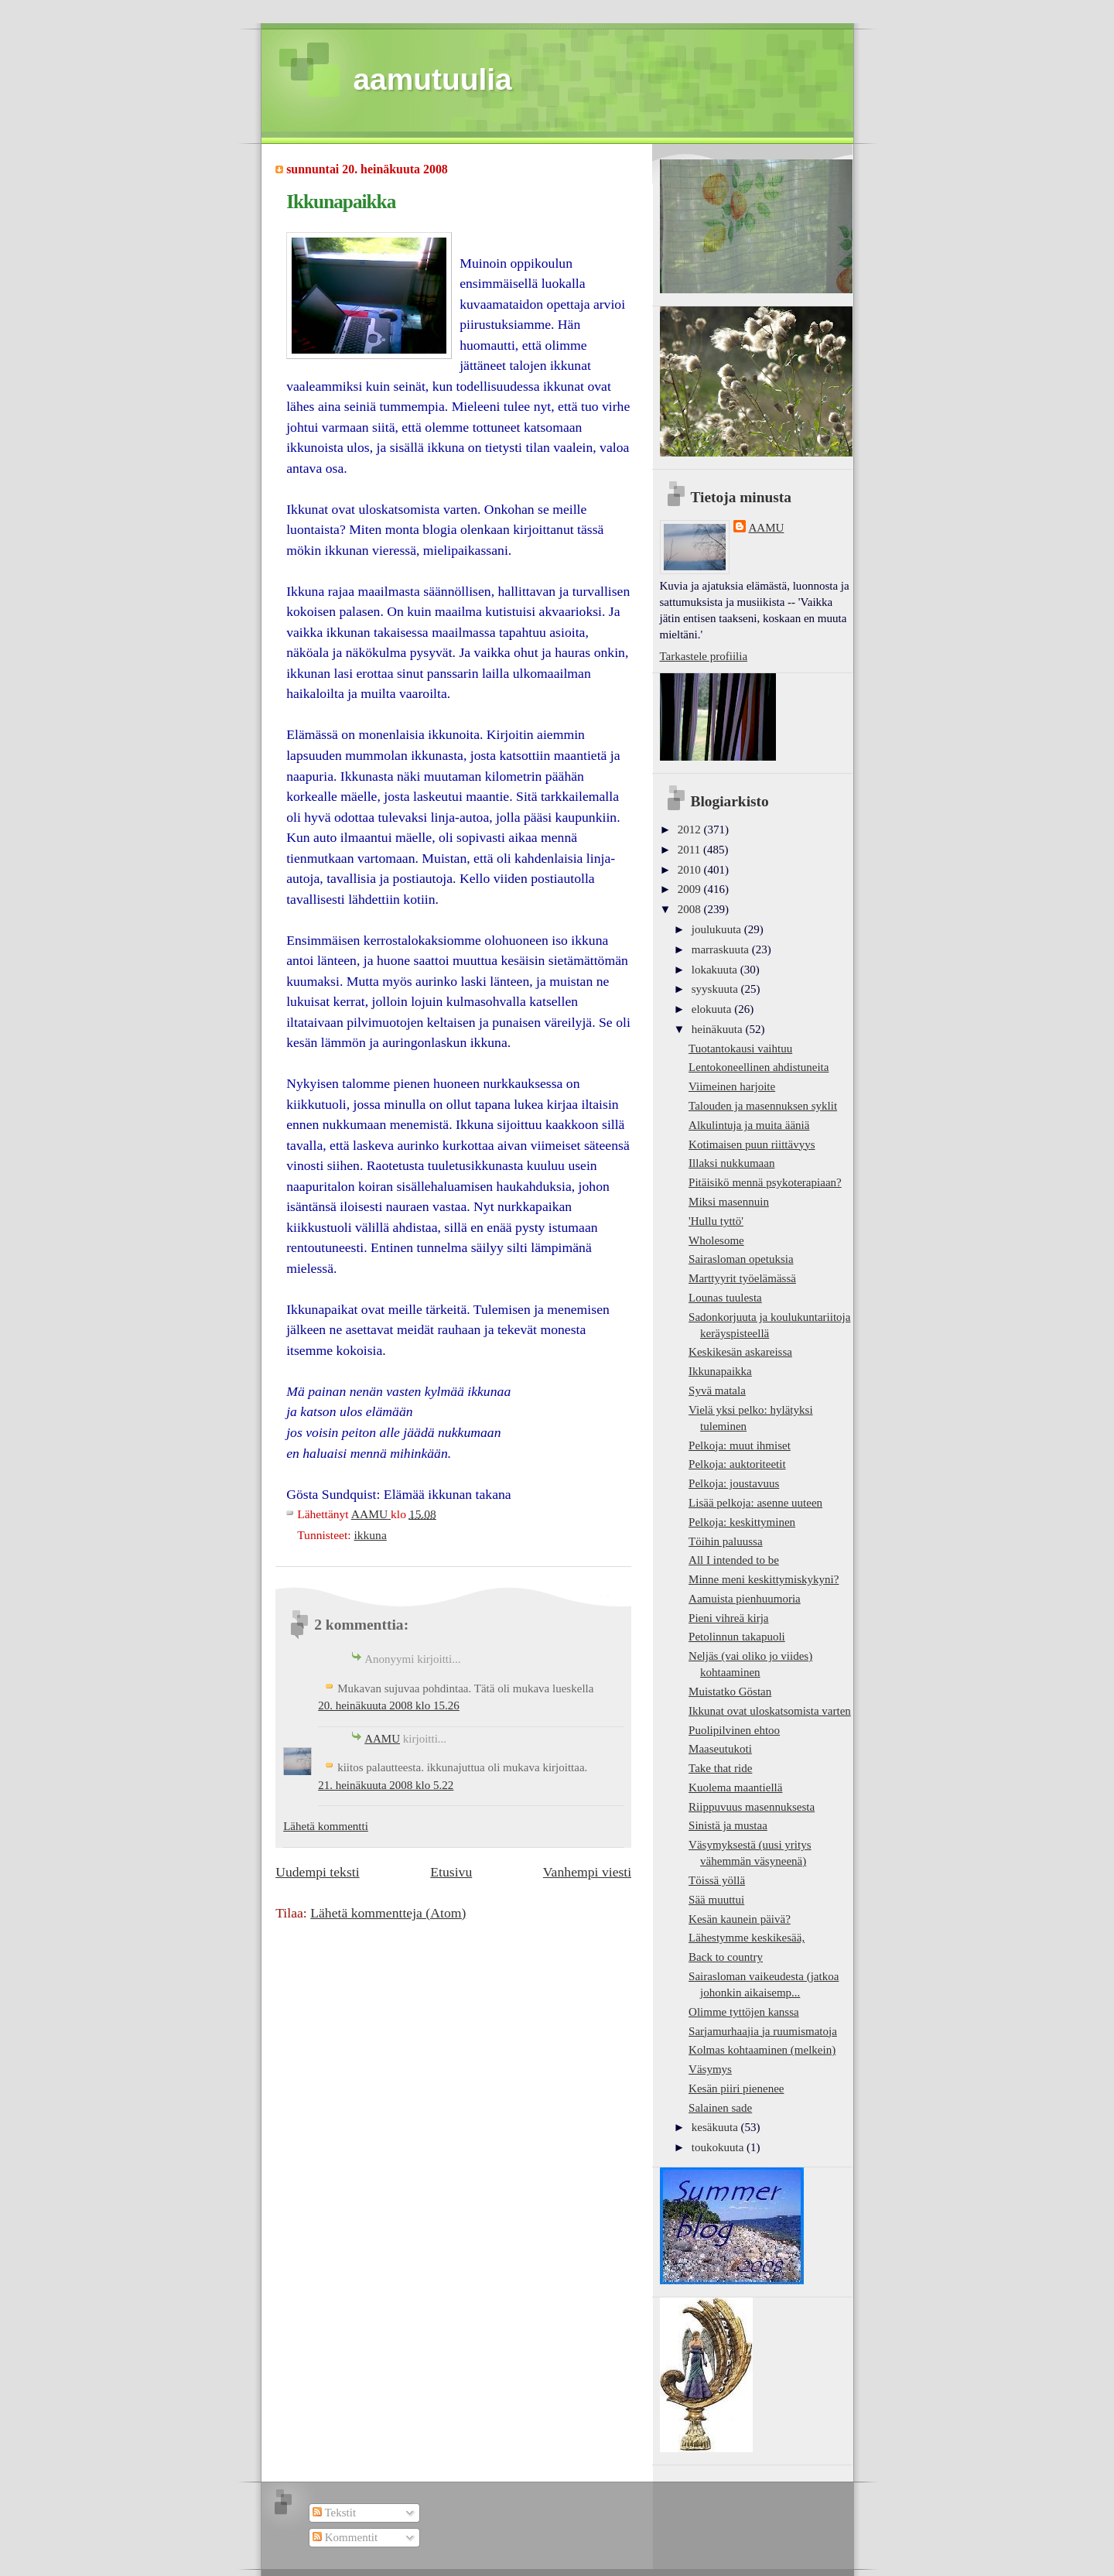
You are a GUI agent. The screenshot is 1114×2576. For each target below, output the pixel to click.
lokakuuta (716, 969)
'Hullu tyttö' (716, 1221)
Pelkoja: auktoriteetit (737, 1464)
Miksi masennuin (729, 1202)
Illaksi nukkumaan (731, 1163)
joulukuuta (718, 929)
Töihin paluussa (726, 1541)
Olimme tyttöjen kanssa (744, 2012)
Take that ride (720, 1768)
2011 (690, 849)
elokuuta (713, 1009)
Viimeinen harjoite (732, 1086)
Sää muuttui (716, 1900)
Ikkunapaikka (720, 1371)
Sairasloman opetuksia (741, 1259)
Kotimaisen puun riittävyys (752, 1144)
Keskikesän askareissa (740, 1352)
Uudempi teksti (317, 1872)
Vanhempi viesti (587, 1872)
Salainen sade (720, 2108)
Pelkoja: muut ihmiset (740, 1445)
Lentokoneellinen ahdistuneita (759, 1067)
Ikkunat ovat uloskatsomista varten (770, 1711)
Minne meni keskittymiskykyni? (764, 1579)
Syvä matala (717, 1390)
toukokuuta (719, 2147)
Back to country (726, 1957)
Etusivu (451, 1872)
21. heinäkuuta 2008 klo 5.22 (385, 1785)
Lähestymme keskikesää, (747, 1937)
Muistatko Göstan (730, 1691)
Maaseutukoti (720, 1749)
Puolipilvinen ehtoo (734, 1730)
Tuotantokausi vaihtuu (740, 1048)
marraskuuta (722, 949)
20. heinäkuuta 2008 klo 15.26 (389, 1705)
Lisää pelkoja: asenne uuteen (755, 1503)
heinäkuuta (719, 1029)
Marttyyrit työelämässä (742, 1278)
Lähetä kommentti (325, 1826)
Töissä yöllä (717, 1880)
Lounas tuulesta (725, 1297)
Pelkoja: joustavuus (734, 1483)
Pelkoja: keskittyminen (742, 1522)
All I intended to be (734, 1560)
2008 (691, 909)
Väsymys (710, 2069)
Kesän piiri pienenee (736, 2088)
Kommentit (345, 2537)
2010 (691, 870)
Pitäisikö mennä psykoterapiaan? (765, 1182)
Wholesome (716, 1240)
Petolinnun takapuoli (737, 1636)
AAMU (382, 1739)
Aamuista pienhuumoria (745, 1598)
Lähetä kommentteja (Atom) (388, 1913)
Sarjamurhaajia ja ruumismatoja (763, 2031)
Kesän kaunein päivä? (740, 1919)
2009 (691, 889)
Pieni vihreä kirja (728, 1618)
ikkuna (370, 1534)
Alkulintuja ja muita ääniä (749, 1125)
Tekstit (334, 2512)
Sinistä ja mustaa (728, 1825)
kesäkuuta (716, 2127)
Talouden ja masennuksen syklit (763, 1106)
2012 (691, 829)
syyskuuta (716, 989)
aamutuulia (433, 79)
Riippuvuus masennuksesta (752, 1807)
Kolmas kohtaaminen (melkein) (762, 2050)
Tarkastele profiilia (704, 656)
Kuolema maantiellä (735, 1787)
